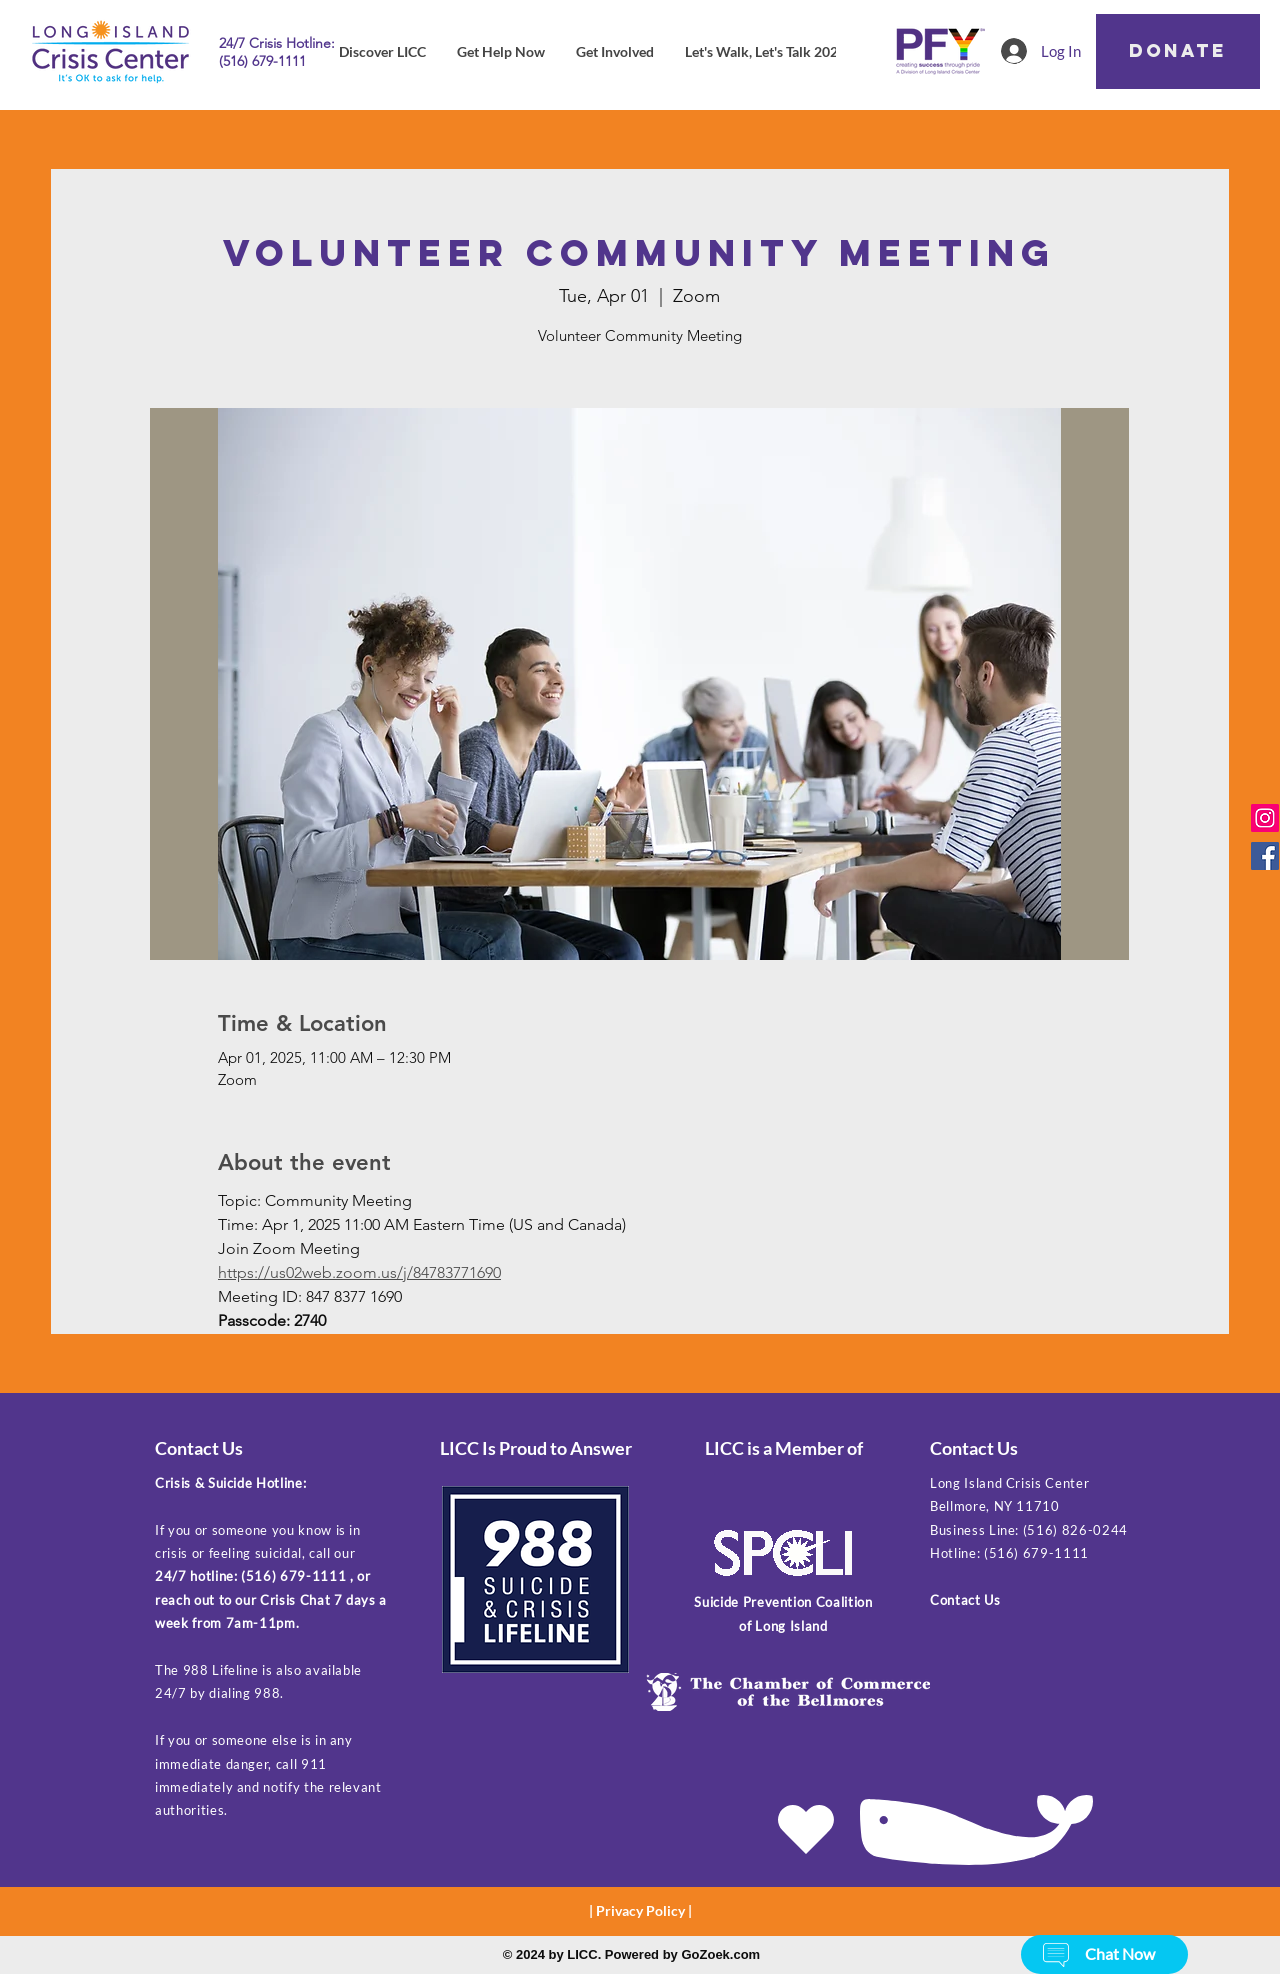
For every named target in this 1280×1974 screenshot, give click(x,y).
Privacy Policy (640, 1910)
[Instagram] (1265, 818)
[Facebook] (1265, 856)
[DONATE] (1178, 51)
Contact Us (965, 1600)
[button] (1056, 1955)
